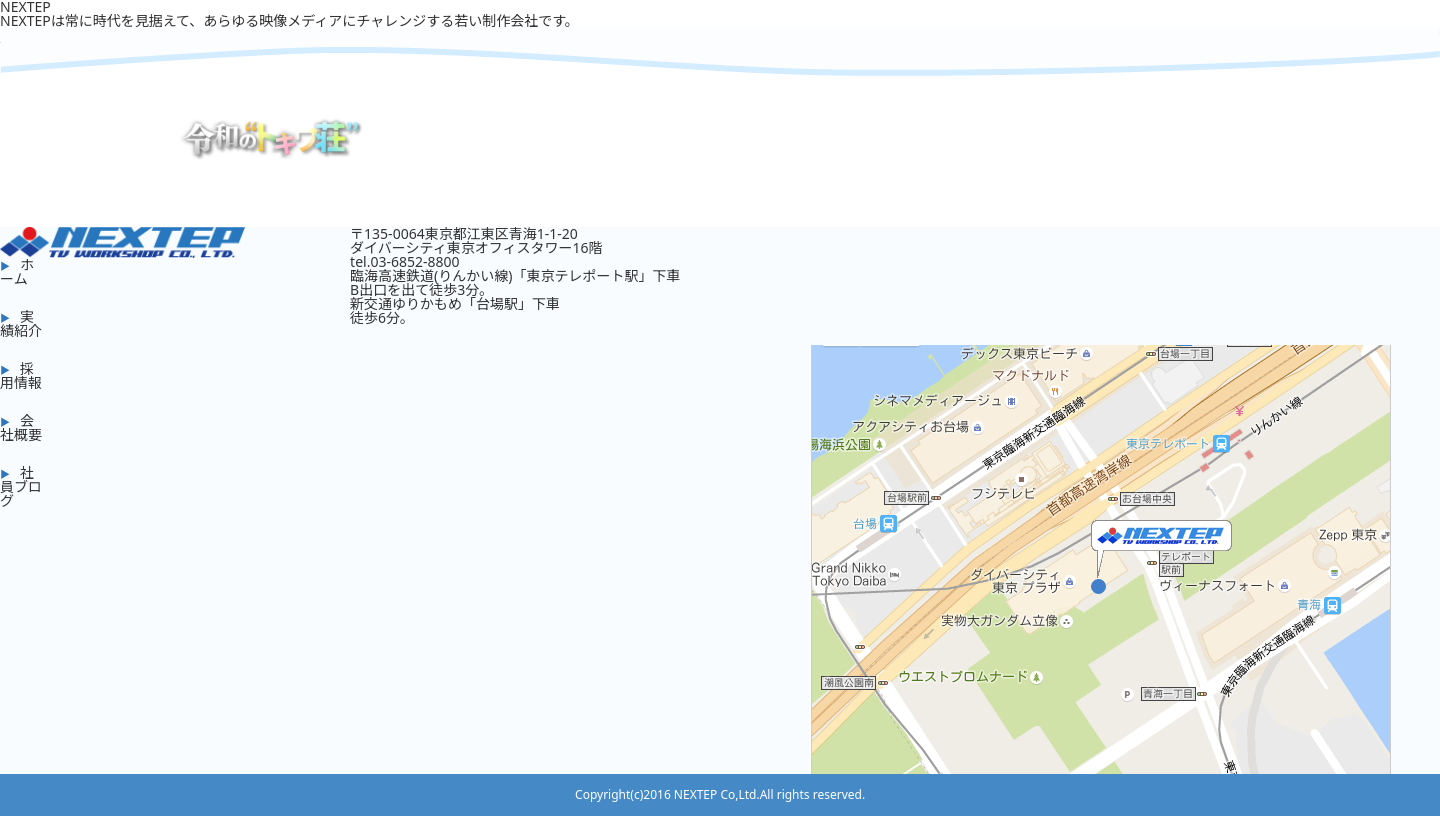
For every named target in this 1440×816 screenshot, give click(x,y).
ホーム (17, 271)
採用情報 (21, 375)
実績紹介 (21, 323)
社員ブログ (21, 486)
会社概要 (21, 427)
